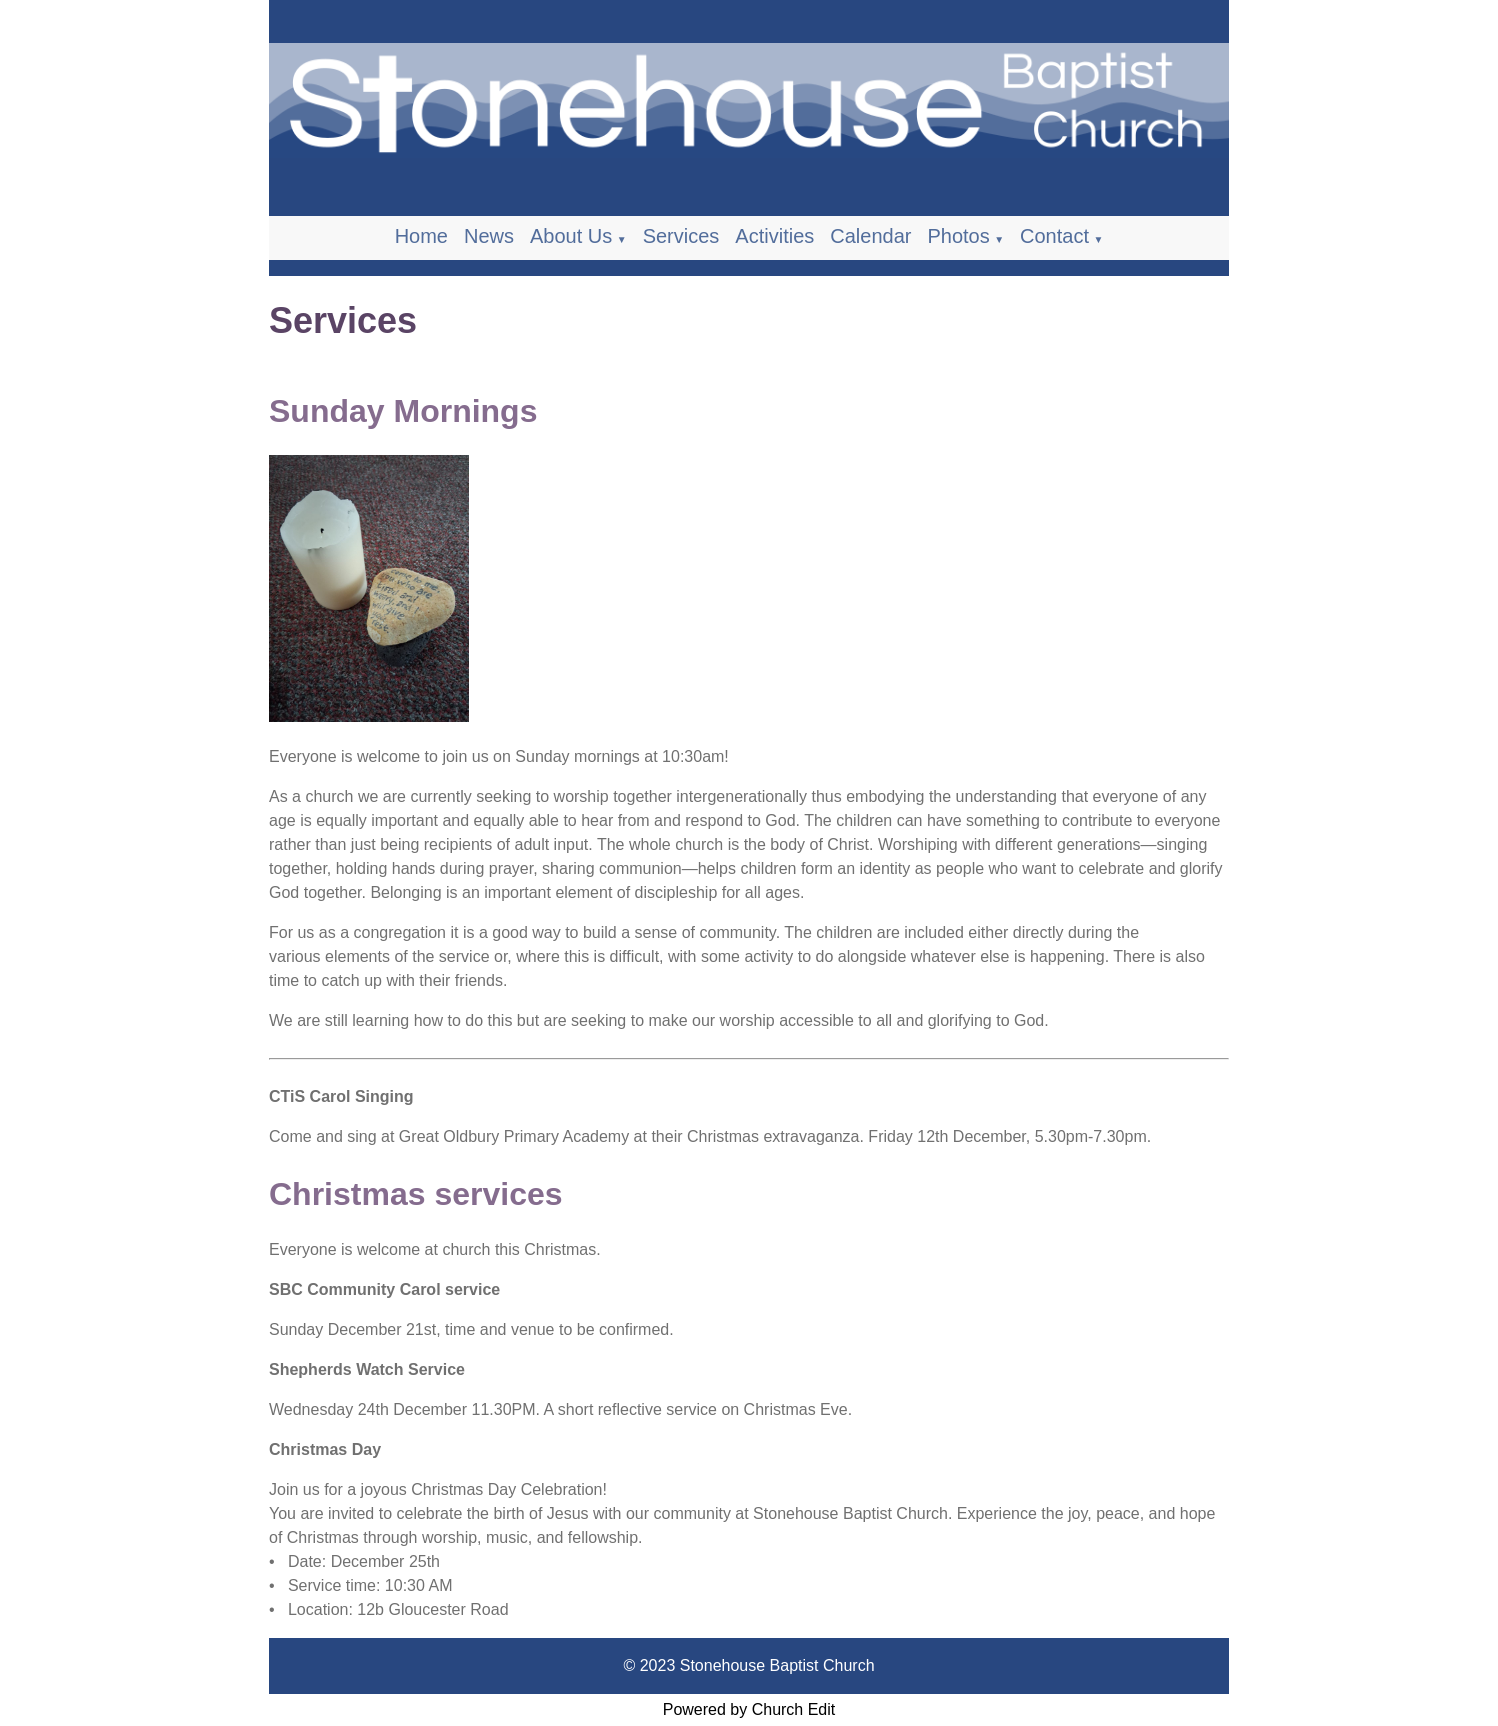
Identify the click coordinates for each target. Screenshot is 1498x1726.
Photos (958, 236)
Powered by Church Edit (749, 1709)
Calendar (870, 236)
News (489, 236)
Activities (774, 236)
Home (421, 236)
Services (681, 236)
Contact (1054, 236)
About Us (571, 236)
